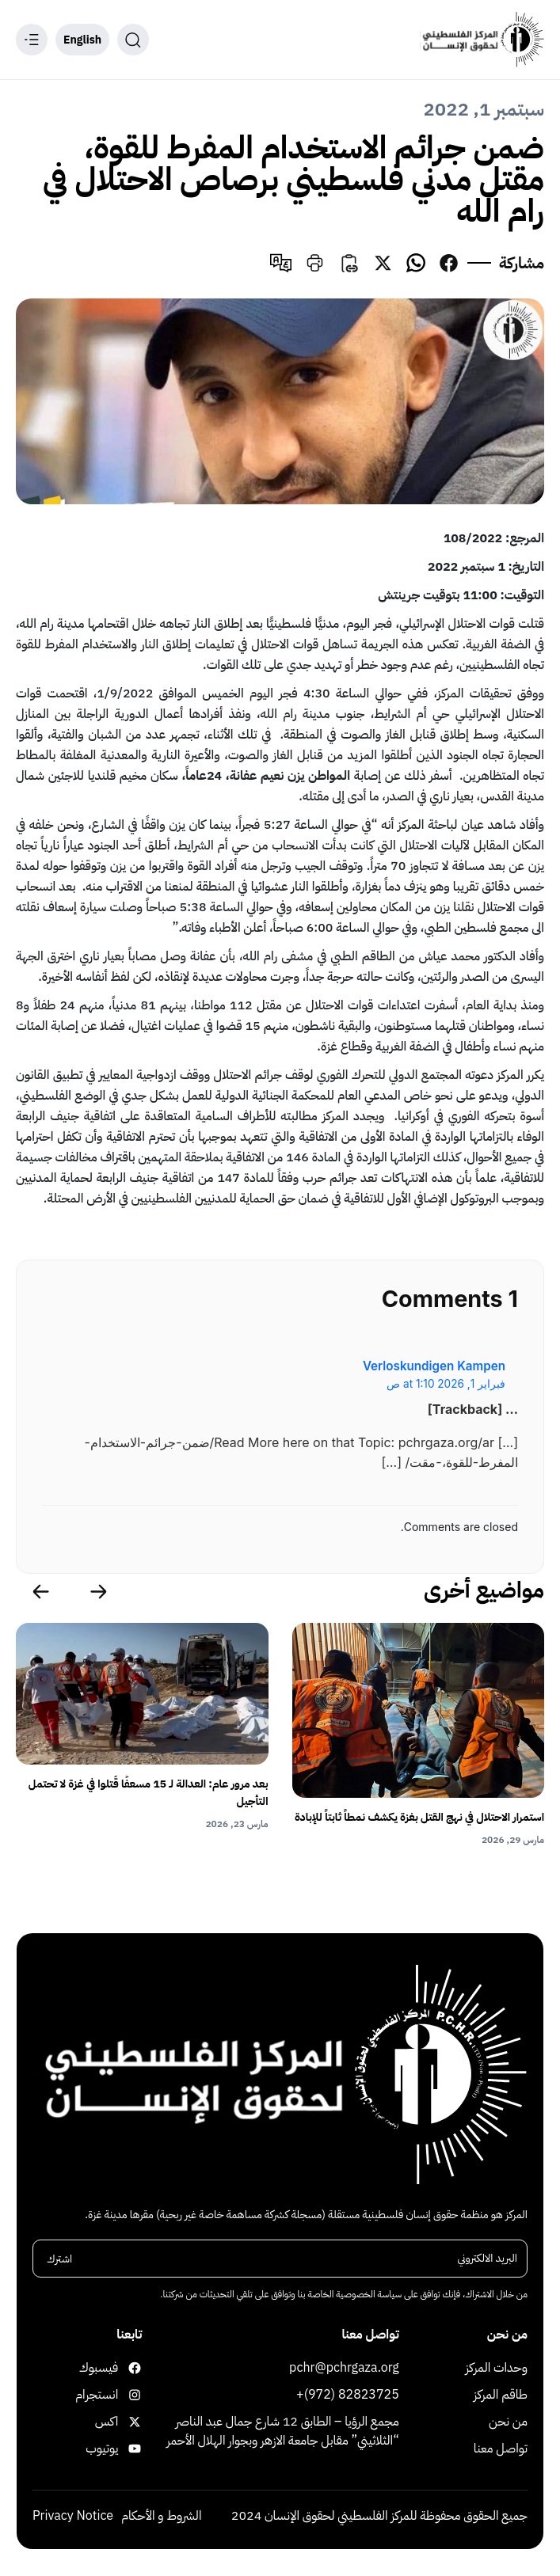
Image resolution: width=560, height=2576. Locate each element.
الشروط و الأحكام (161, 2515)
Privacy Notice (72, 2515)
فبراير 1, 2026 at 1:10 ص (446, 1383)
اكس (129, 2421)
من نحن (508, 2421)
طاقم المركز (501, 2394)
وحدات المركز (497, 2367)
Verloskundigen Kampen (434, 1365)
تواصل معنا (501, 2448)
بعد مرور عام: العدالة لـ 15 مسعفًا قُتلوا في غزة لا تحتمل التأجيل (149, 1793)
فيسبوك (129, 2367)
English (82, 40)
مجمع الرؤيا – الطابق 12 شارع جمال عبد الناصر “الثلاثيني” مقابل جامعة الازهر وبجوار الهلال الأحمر (282, 2431)
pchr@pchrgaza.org (344, 2367)
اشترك (59, 2258)
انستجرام (129, 2394)
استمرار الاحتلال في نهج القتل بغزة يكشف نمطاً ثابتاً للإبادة (419, 1817)
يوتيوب (129, 2448)
